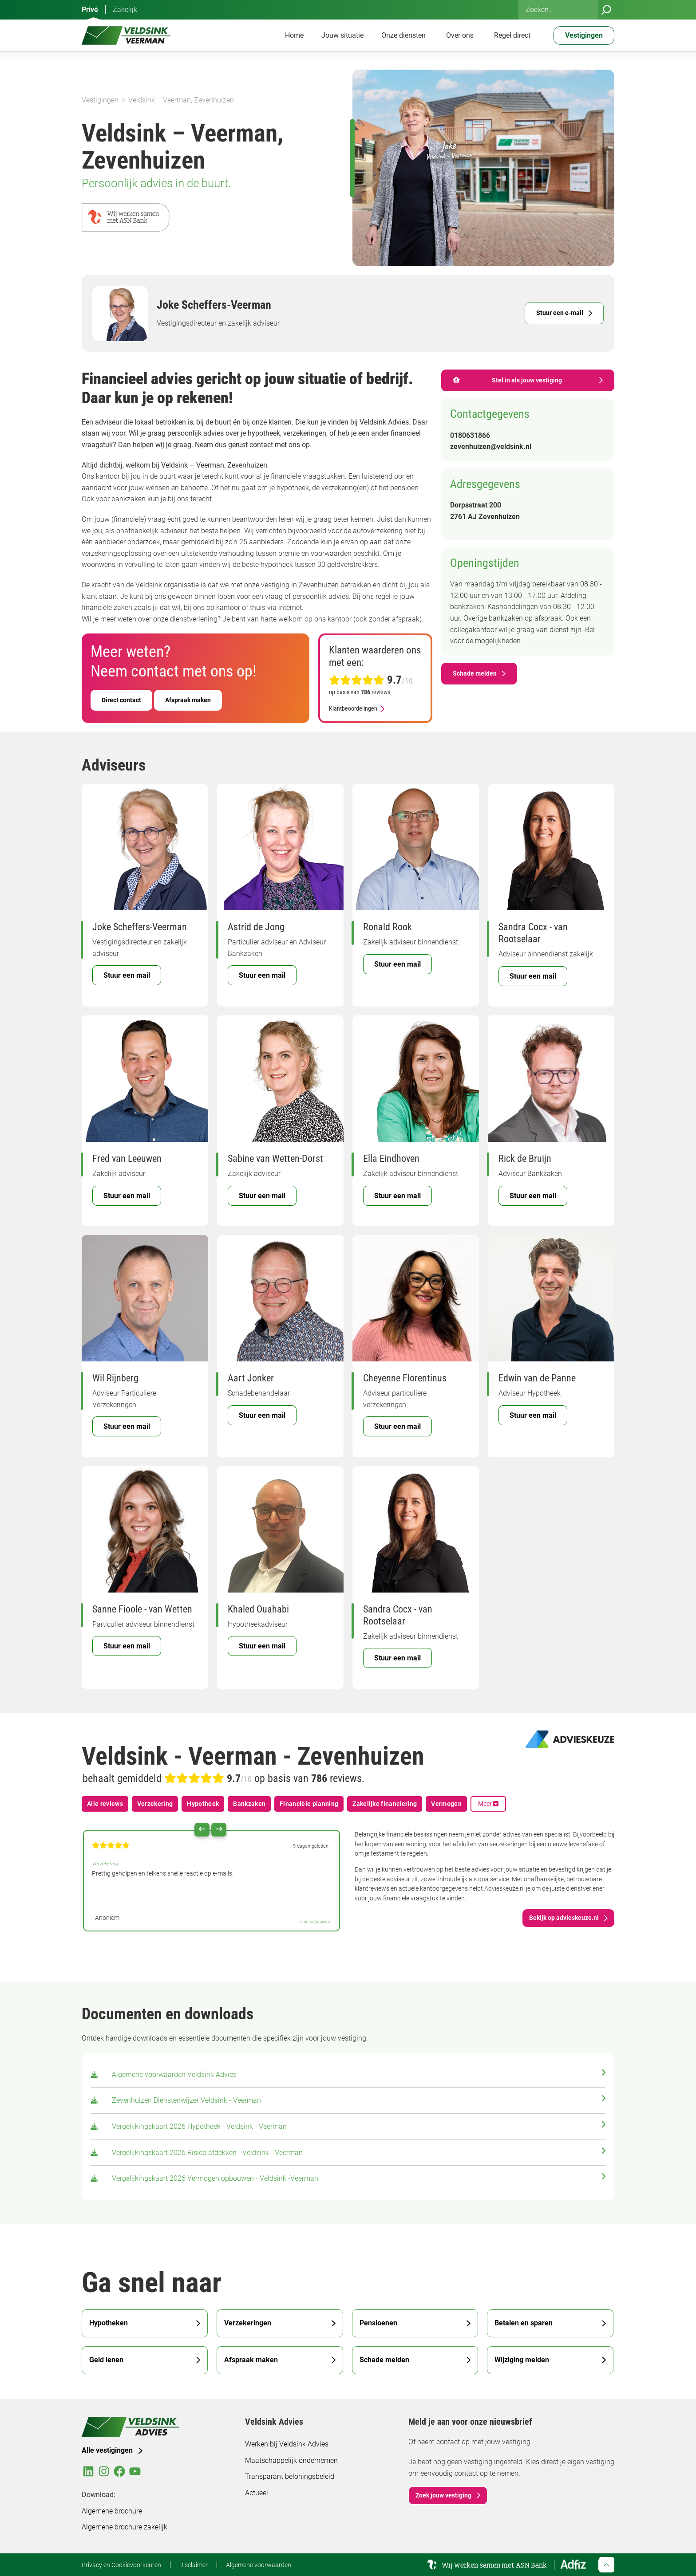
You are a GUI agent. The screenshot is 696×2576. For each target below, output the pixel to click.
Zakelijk (125, 9)
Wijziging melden (521, 2360)
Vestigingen (100, 100)
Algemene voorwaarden (258, 2564)
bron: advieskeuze (315, 1921)
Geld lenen (106, 2360)
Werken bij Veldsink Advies (286, 2444)
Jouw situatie (342, 35)
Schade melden (475, 673)
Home (294, 35)
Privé (90, 9)
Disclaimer (193, 2564)
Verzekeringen (247, 2323)
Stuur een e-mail (559, 312)
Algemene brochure (112, 2511)
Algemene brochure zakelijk (124, 2527)
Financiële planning (309, 1803)
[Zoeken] (606, 10)
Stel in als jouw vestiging (507, 380)
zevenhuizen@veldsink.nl (490, 446)
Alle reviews (105, 1803)
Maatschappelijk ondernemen (291, 2460)
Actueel (256, 2493)
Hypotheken (108, 2323)
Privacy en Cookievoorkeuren (121, 2564)
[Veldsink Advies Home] (126, 35)
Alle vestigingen (107, 2450)
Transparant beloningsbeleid (289, 2476)
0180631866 (470, 435)
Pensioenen (378, 2323)
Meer (488, 1803)
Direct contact (121, 700)
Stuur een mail (126, 975)
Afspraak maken (188, 700)
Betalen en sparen (523, 2323)
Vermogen (446, 1803)
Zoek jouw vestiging (443, 2495)
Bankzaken (249, 1803)
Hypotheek (203, 1803)
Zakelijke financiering (384, 1803)
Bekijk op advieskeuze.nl (564, 1917)
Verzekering (155, 1803)
